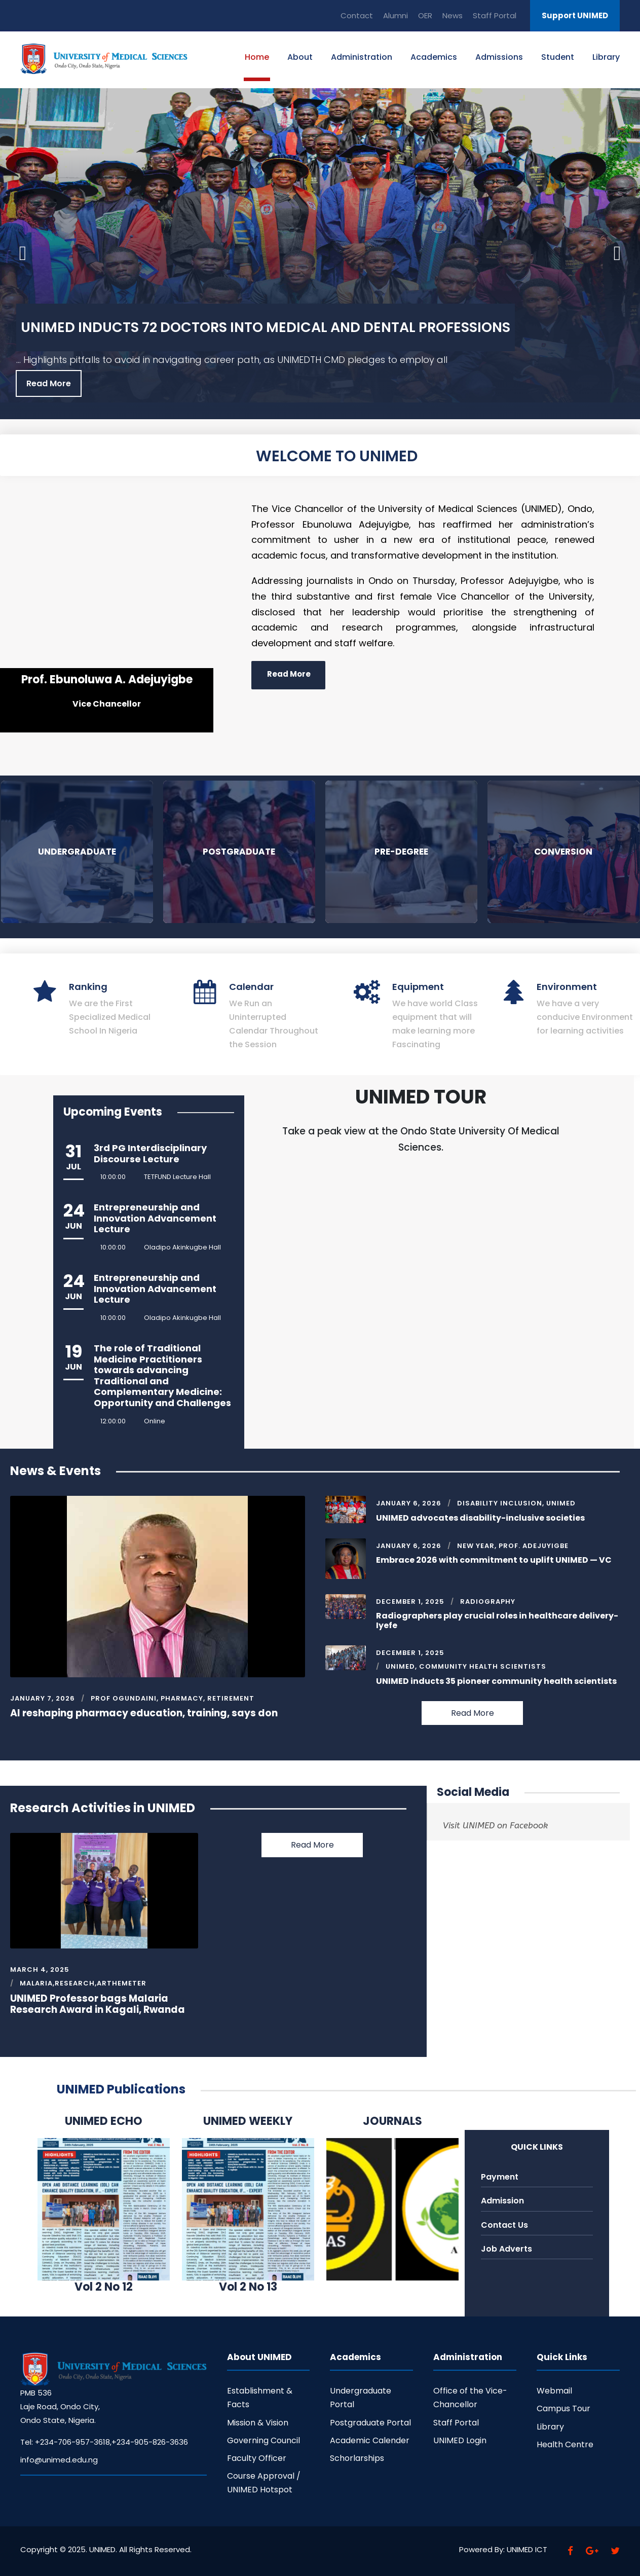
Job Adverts (506, 2249)
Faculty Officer (256, 2458)
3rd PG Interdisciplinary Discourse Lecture (150, 1153)
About (300, 57)
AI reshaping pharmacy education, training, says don (144, 1713)
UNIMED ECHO (103, 2121)
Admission (502, 2200)
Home (257, 57)
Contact (357, 15)
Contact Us (504, 2225)
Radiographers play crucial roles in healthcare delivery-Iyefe (497, 1620)
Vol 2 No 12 (103, 2287)
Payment (499, 2177)
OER (425, 15)
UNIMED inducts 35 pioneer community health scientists (496, 1681)
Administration (361, 57)
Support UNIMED (575, 15)
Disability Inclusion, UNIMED (516, 1503)
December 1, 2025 (410, 1601)
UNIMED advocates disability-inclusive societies (480, 1518)
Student (557, 57)
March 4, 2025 (39, 1969)
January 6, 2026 (408, 1503)
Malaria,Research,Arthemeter (83, 1983)
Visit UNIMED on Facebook (495, 1825)
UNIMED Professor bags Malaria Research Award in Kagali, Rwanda (97, 2004)
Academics (433, 57)
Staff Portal (494, 15)
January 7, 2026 (42, 1698)
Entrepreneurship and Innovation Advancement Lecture (155, 1218)
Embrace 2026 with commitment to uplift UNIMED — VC (494, 1560)
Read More (48, 383)
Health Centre (565, 2444)
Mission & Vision (257, 2422)
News (452, 15)
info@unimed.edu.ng (59, 2459)
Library (606, 57)
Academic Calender (369, 2440)
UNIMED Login (459, 2440)
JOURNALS (392, 2121)
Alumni (395, 15)
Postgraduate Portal (370, 2422)
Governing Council (263, 2440)
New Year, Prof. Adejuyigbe (513, 1546)
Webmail (554, 2391)
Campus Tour (563, 2408)
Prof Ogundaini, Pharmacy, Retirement (172, 1698)
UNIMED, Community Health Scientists (466, 1666)
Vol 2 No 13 (248, 2287)
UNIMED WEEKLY (247, 2121)
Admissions (499, 57)
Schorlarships (357, 2458)
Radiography (487, 1601)
